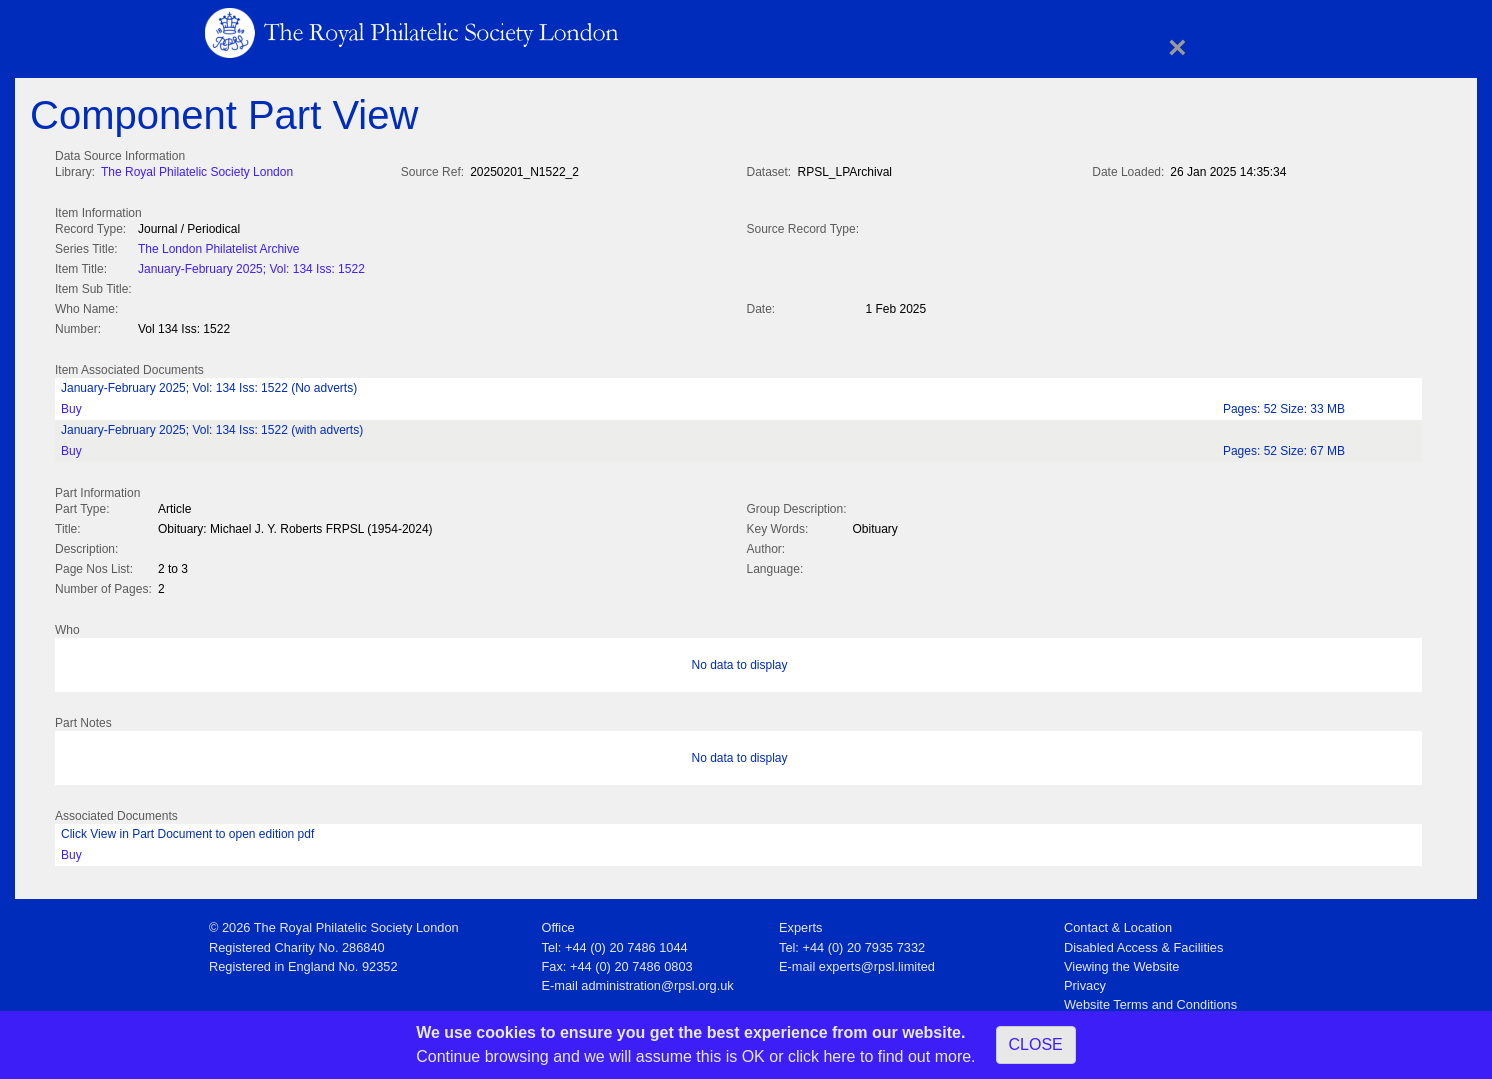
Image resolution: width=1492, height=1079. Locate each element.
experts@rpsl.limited (877, 960)
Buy (71, 405)
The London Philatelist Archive (218, 247)
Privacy (1085, 979)
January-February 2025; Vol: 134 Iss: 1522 (251, 267)
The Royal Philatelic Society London (197, 172)
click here (822, 1056)
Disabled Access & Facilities (1143, 941)
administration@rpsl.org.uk (657, 979)
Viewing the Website (1121, 960)
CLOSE (1036, 1044)
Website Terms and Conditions (1150, 998)
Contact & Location (1118, 921)
